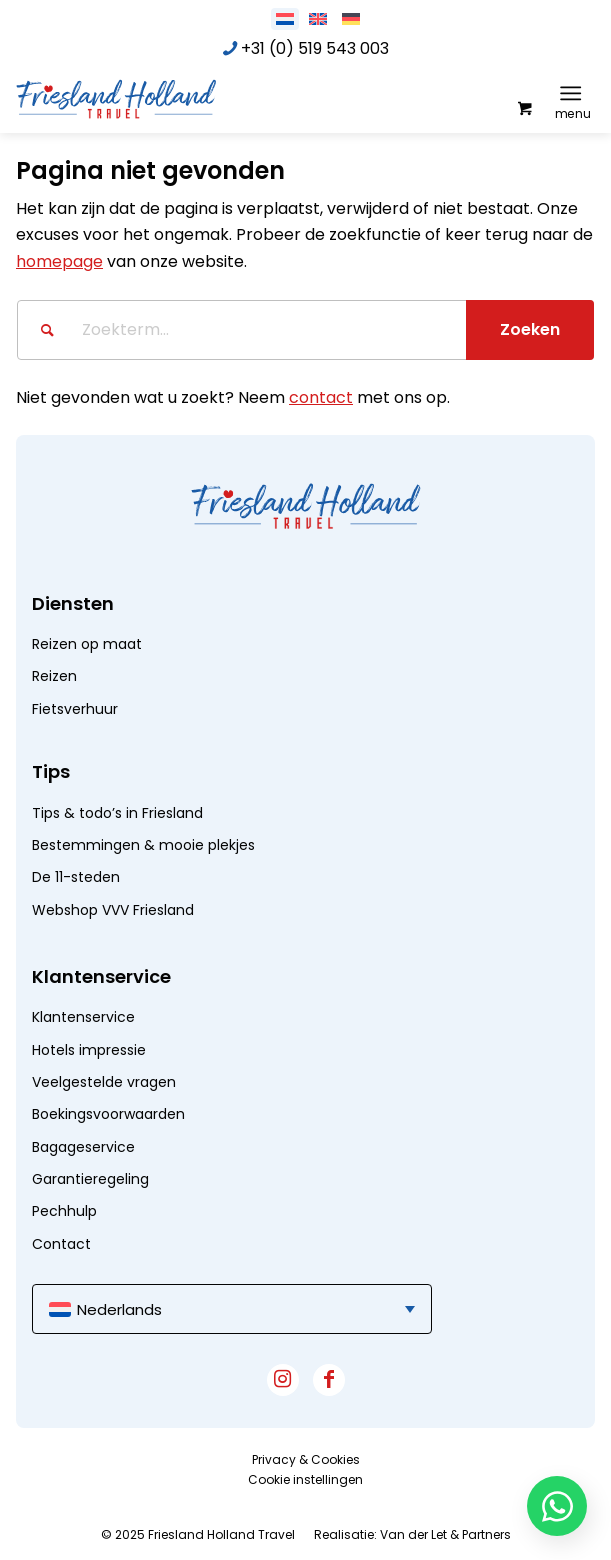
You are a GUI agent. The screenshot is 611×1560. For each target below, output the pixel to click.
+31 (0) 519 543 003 (315, 48)
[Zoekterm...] (305, 330)
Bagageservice (83, 1147)
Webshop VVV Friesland (113, 910)
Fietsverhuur (75, 709)
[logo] (166, 98)
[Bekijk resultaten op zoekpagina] (530, 330)
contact (321, 397)
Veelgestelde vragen (104, 1082)
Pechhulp (64, 1211)
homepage (59, 261)
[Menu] (570, 93)
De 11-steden (76, 877)
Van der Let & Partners (445, 1534)
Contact (61, 1244)
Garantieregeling (90, 1179)
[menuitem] (574, 93)
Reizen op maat (87, 644)
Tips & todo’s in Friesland (117, 813)
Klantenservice (83, 1017)
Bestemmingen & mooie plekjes (143, 845)
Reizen (54, 676)
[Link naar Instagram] (283, 1380)
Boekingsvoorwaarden (108, 1114)
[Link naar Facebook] (329, 1380)
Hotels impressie (89, 1050)
